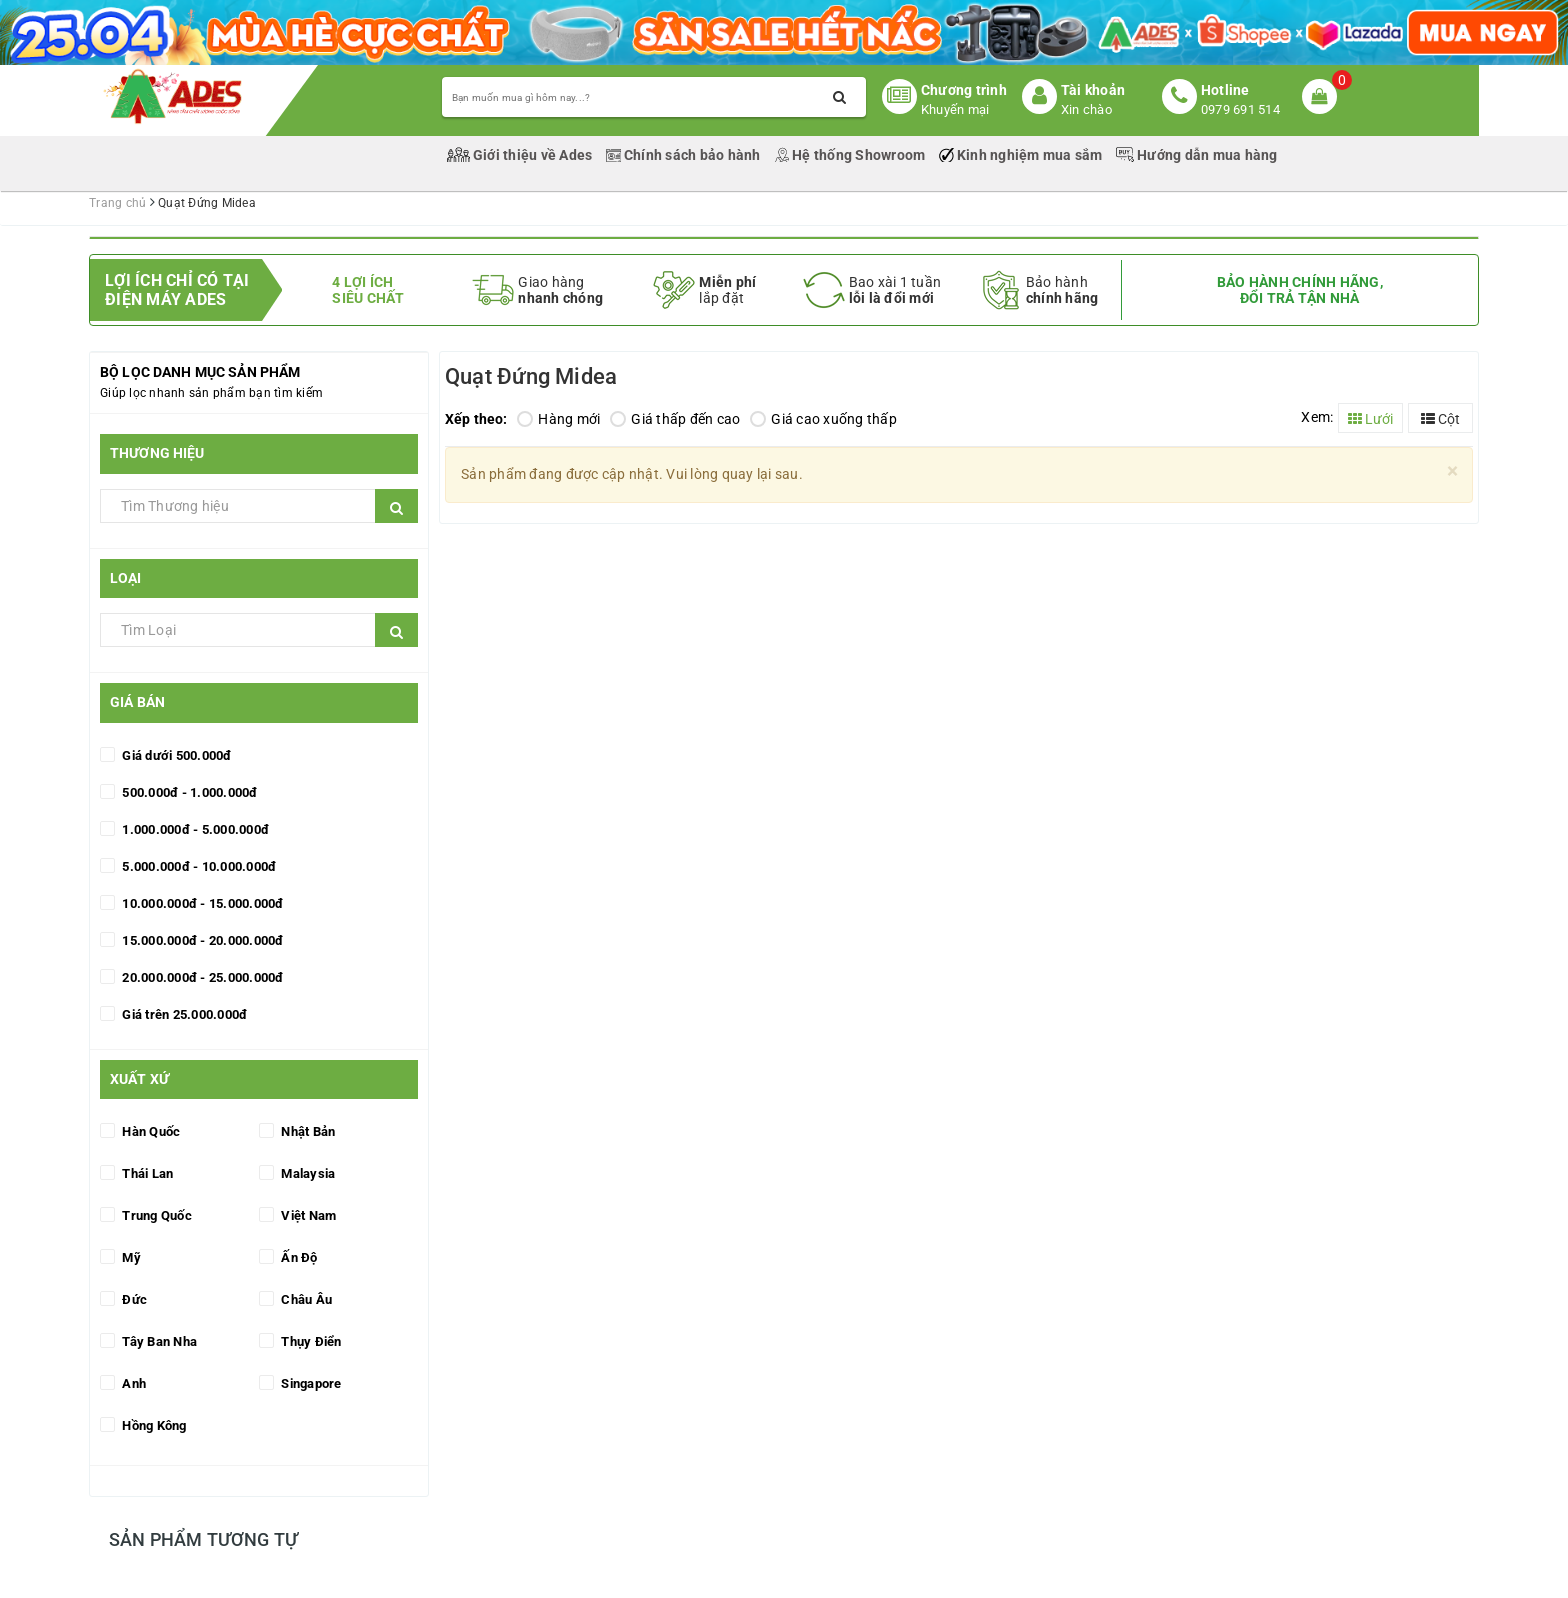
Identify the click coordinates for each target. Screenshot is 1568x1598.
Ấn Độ (298, 1257)
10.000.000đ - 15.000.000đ (201, 903)
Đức (133, 1299)
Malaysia (306, 1173)
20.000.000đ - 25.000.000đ (201, 977)
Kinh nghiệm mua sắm (1022, 155)
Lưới (1370, 419)
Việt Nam (307, 1215)
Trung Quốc (155, 1215)
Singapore (310, 1383)
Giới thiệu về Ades (521, 155)
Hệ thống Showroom (851, 155)
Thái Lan (146, 1173)
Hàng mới (558, 419)
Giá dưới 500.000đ (175, 755)
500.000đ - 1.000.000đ (188, 792)
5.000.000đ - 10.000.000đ (197, 866)
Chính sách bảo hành (685, 155)
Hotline (1225, 90)
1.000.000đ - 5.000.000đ (194, 829)
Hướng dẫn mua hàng (1197, 155)
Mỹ (130, 1257)
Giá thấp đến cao (675, 419)
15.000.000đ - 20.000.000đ (201, 940)
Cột (1440, 419)
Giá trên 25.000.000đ (183, 1014)
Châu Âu (305, 1299)
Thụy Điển (310, 1341)
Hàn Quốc (149, 1131)
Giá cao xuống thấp (823, 419)
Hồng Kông (153, 1425)
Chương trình (964, 90)
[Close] (1452, 471)
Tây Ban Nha (158, 1341)
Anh (132, 1383)
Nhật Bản (306, 1131)
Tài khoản (1093, 90)
